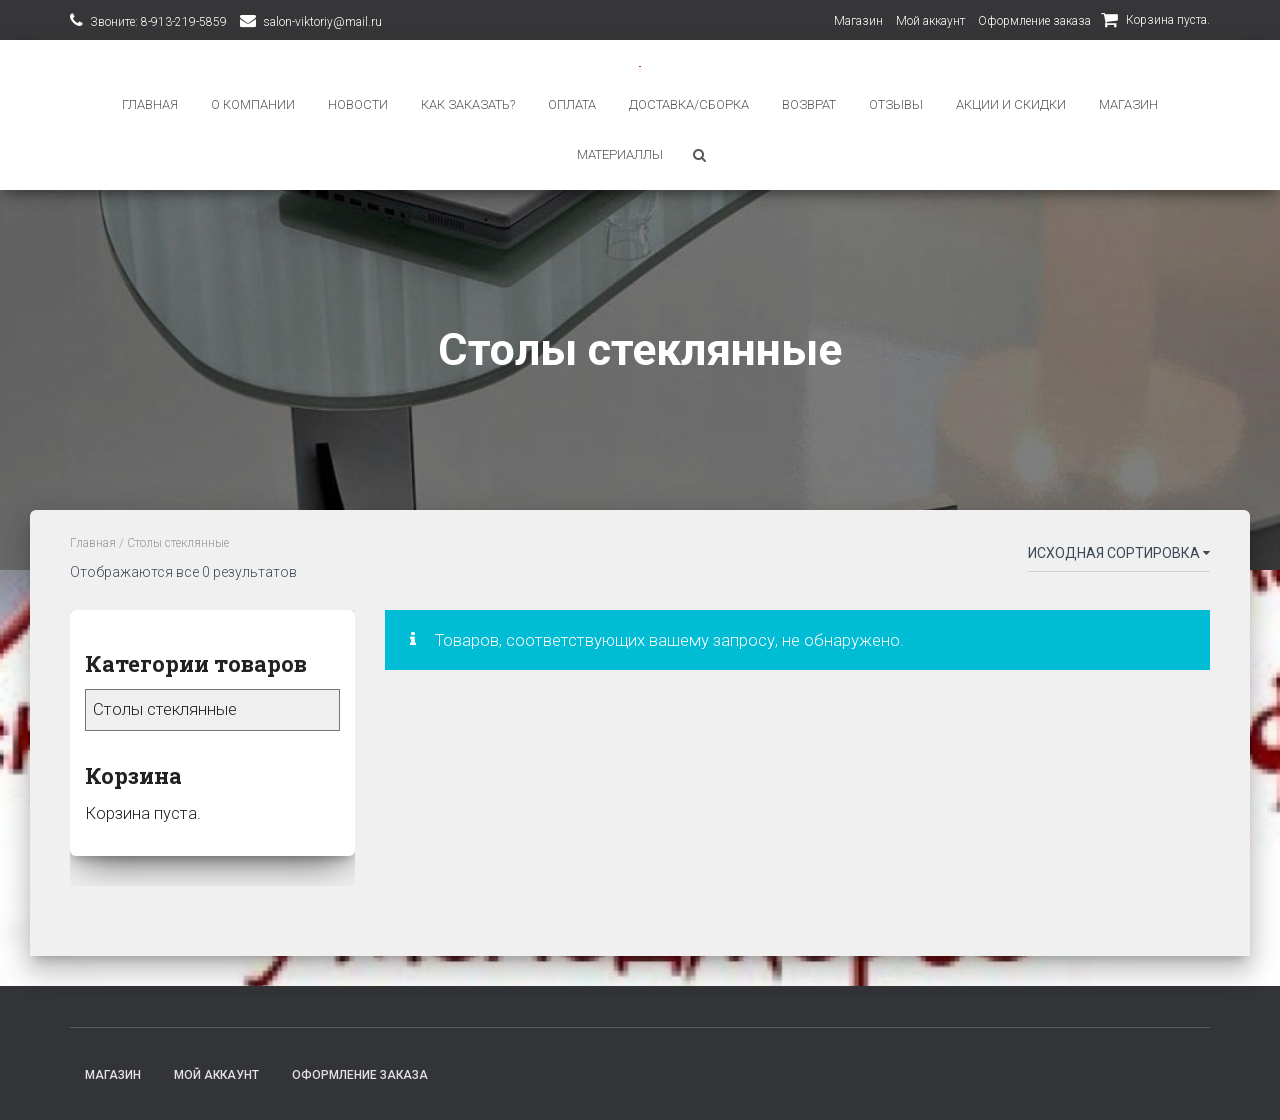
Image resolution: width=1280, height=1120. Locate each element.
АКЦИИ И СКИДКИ (1011, 104)
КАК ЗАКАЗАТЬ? (468, 104)
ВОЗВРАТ (809, 104)
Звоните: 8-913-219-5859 (158, 22)
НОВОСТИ (358, 104)
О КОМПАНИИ (253, 104)
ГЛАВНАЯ (150, 104)
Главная (93, 542)
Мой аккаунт (930, 21)
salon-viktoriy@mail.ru (322, 22)
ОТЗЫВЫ (896, 104)
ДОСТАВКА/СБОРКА (689, 104)
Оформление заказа (1034, 21)
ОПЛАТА (572, 104)
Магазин (858, 21)
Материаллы (620, 154)
